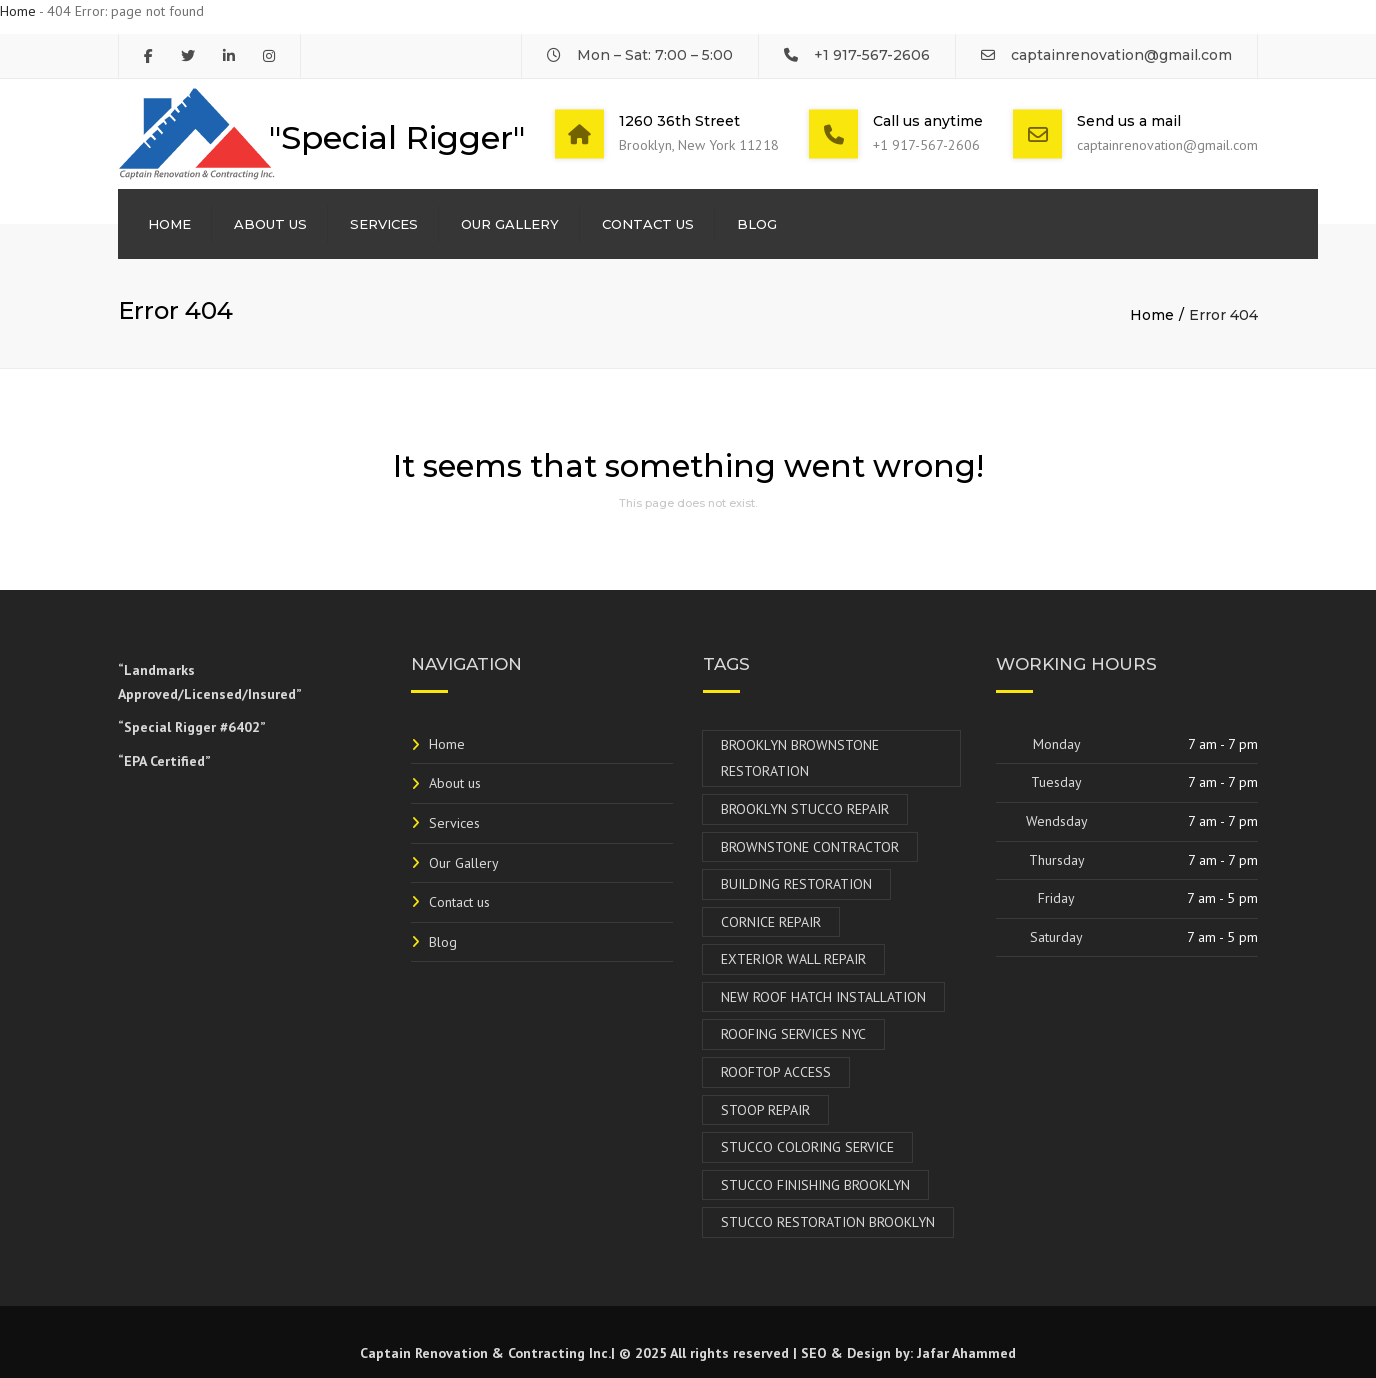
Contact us (648, 224)
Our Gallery (510, 224)
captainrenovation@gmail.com (1121, 55)
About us (270, 224)
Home (18, 11)
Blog (757, 224)
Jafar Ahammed (966, 1353)
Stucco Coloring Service (807, 1147)
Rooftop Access (776, 1072)
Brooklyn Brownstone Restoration (800, 758)
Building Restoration (796, 884)
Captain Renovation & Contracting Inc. (485, 1353)
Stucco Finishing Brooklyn (815, 1185)
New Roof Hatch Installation (823, 997)
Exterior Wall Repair (793, 959)
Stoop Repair (765, 1110)
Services (384, 224)
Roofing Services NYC (793, 1034)
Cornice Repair (771, 922)
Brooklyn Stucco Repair (805, 809)
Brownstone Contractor (810, 847)
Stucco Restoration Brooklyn (828, 1222)
